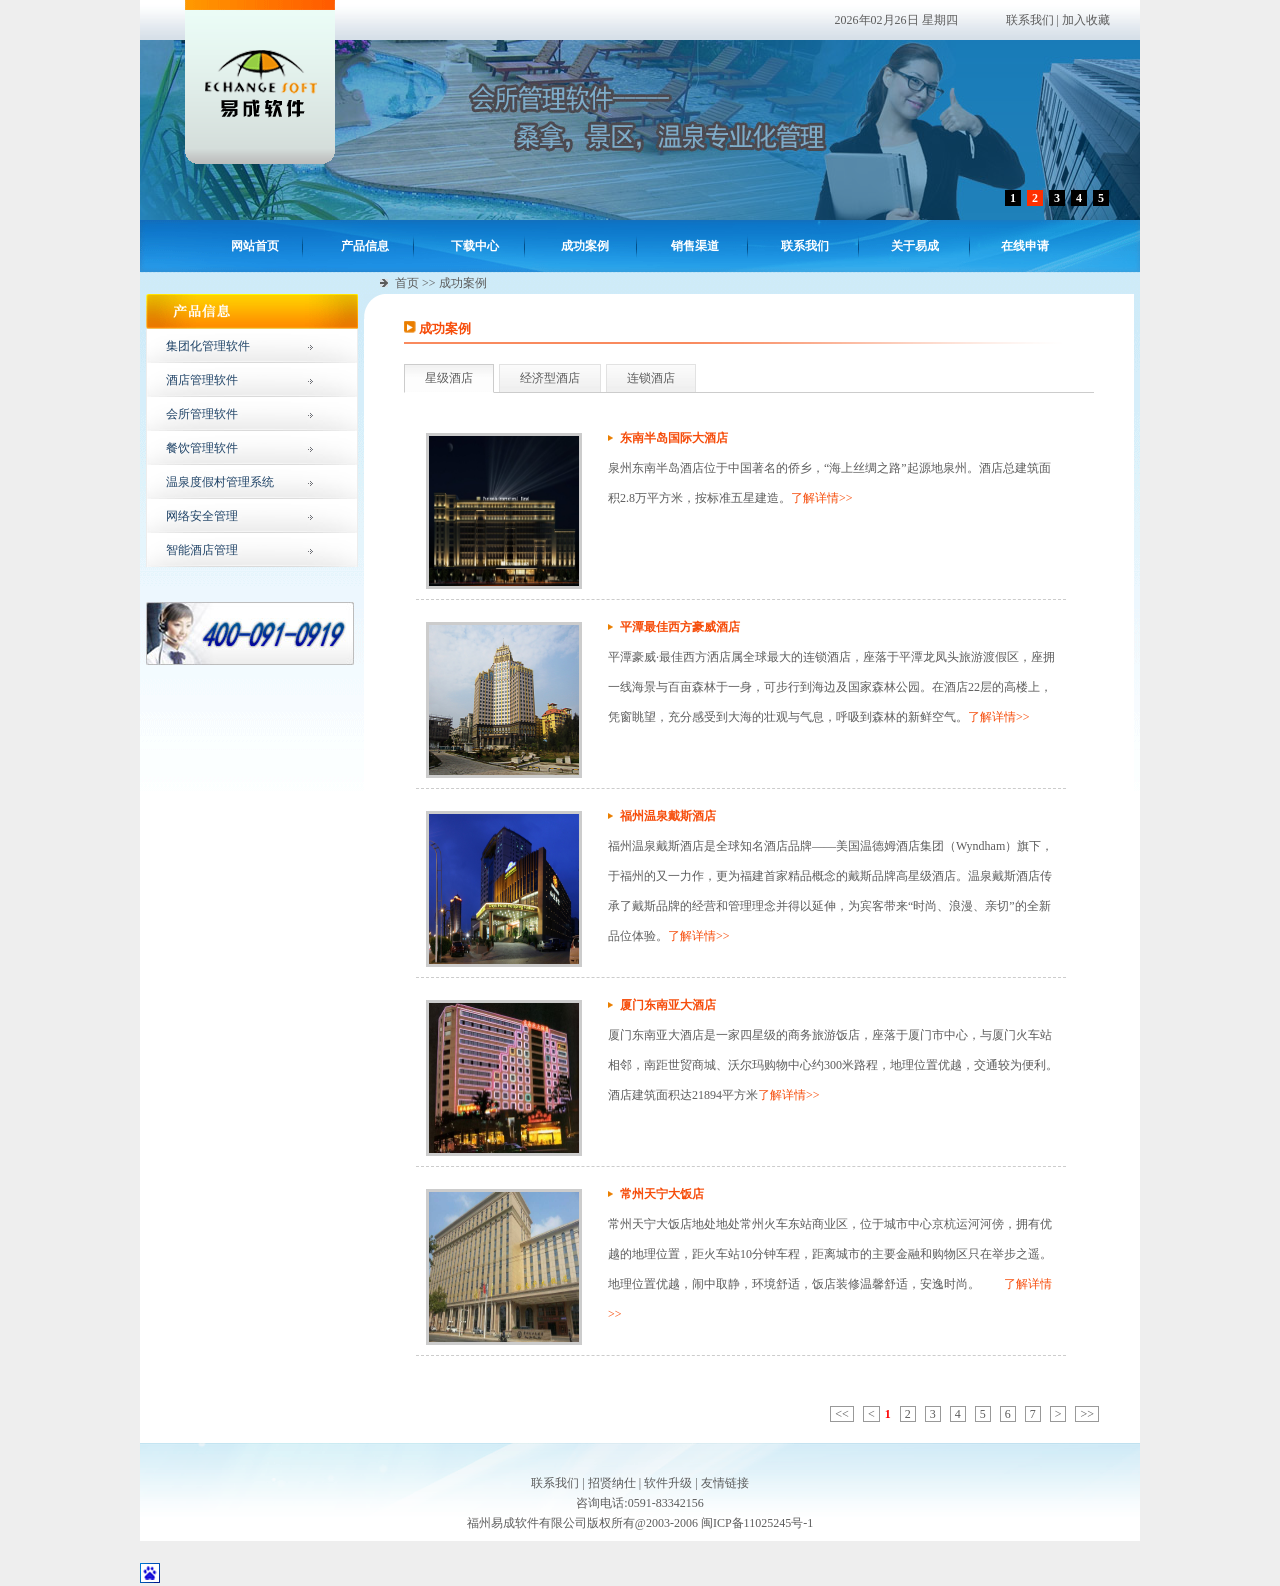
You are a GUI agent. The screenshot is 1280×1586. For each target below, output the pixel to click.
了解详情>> (822, 498)
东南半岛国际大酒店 (674, 438)
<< (842, 1414)
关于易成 (915, 246)
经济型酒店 (550, 378)
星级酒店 (449, 378)
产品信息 (365, 246)
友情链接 (725, 1483)
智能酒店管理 (202, 550)
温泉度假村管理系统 (220, 482)
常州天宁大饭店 (662, 1194)
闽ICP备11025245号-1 (757, 1523)
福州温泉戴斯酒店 (668, 816)
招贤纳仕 (612, 1483)
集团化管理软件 (208, 346)
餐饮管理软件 (202, 448)
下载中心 (475, 246)
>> (1087, 1414)
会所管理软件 (202, 414)
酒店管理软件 (202, 380)
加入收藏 (1086, 20)
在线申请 (1025, 246)
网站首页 (255, 246)
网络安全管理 (202, 516)
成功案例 (585, 246)
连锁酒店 (651, 378)
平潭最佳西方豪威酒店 (680, 627)
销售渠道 (695, 246)
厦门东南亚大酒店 (668, 1005)
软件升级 (668, 1483)
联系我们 (1030, 20)
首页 (407, 283)
